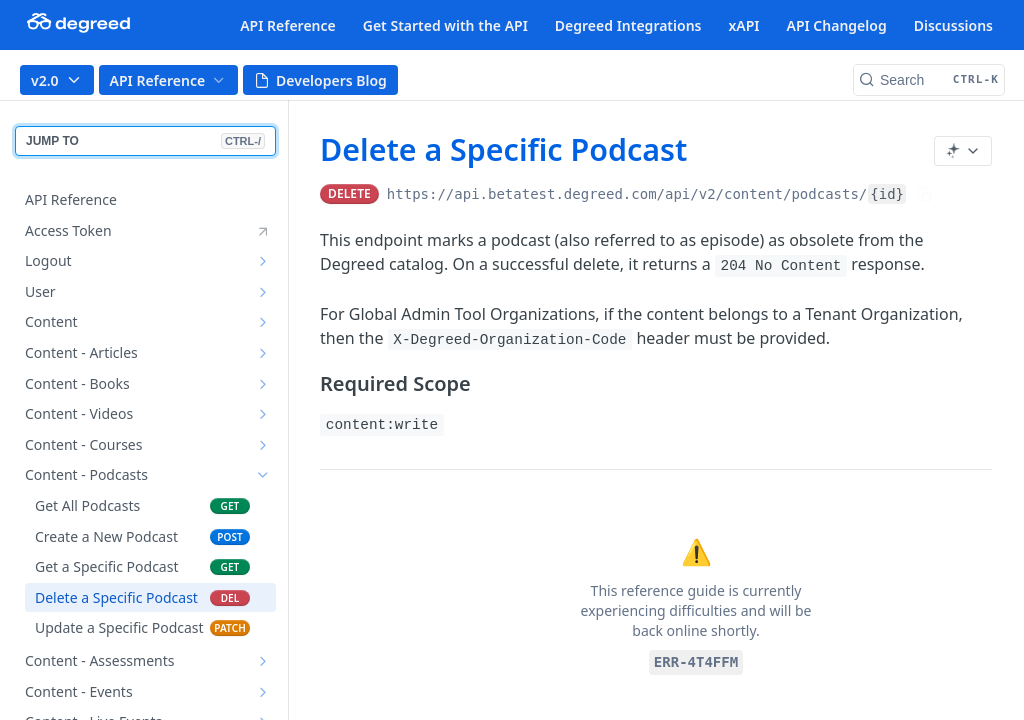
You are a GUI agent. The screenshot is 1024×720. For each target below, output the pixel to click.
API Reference (288, 25)
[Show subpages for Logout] (263, 261)
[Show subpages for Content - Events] (263, 692)
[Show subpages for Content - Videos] (263, 414)
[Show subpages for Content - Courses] (263, 445)
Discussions (953, 25)
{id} (887, 194)
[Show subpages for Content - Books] (263, 384)
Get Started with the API (445, 25)
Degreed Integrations (628, 25)
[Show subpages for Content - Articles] (263, 353)
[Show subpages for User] (263, 292)
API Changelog (837, 25)
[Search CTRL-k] (929, 80)
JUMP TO (145, 141)
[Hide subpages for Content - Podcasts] (263, 475)
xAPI (743, 25)
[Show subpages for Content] (263, 322)
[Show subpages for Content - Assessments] (263, 661)
